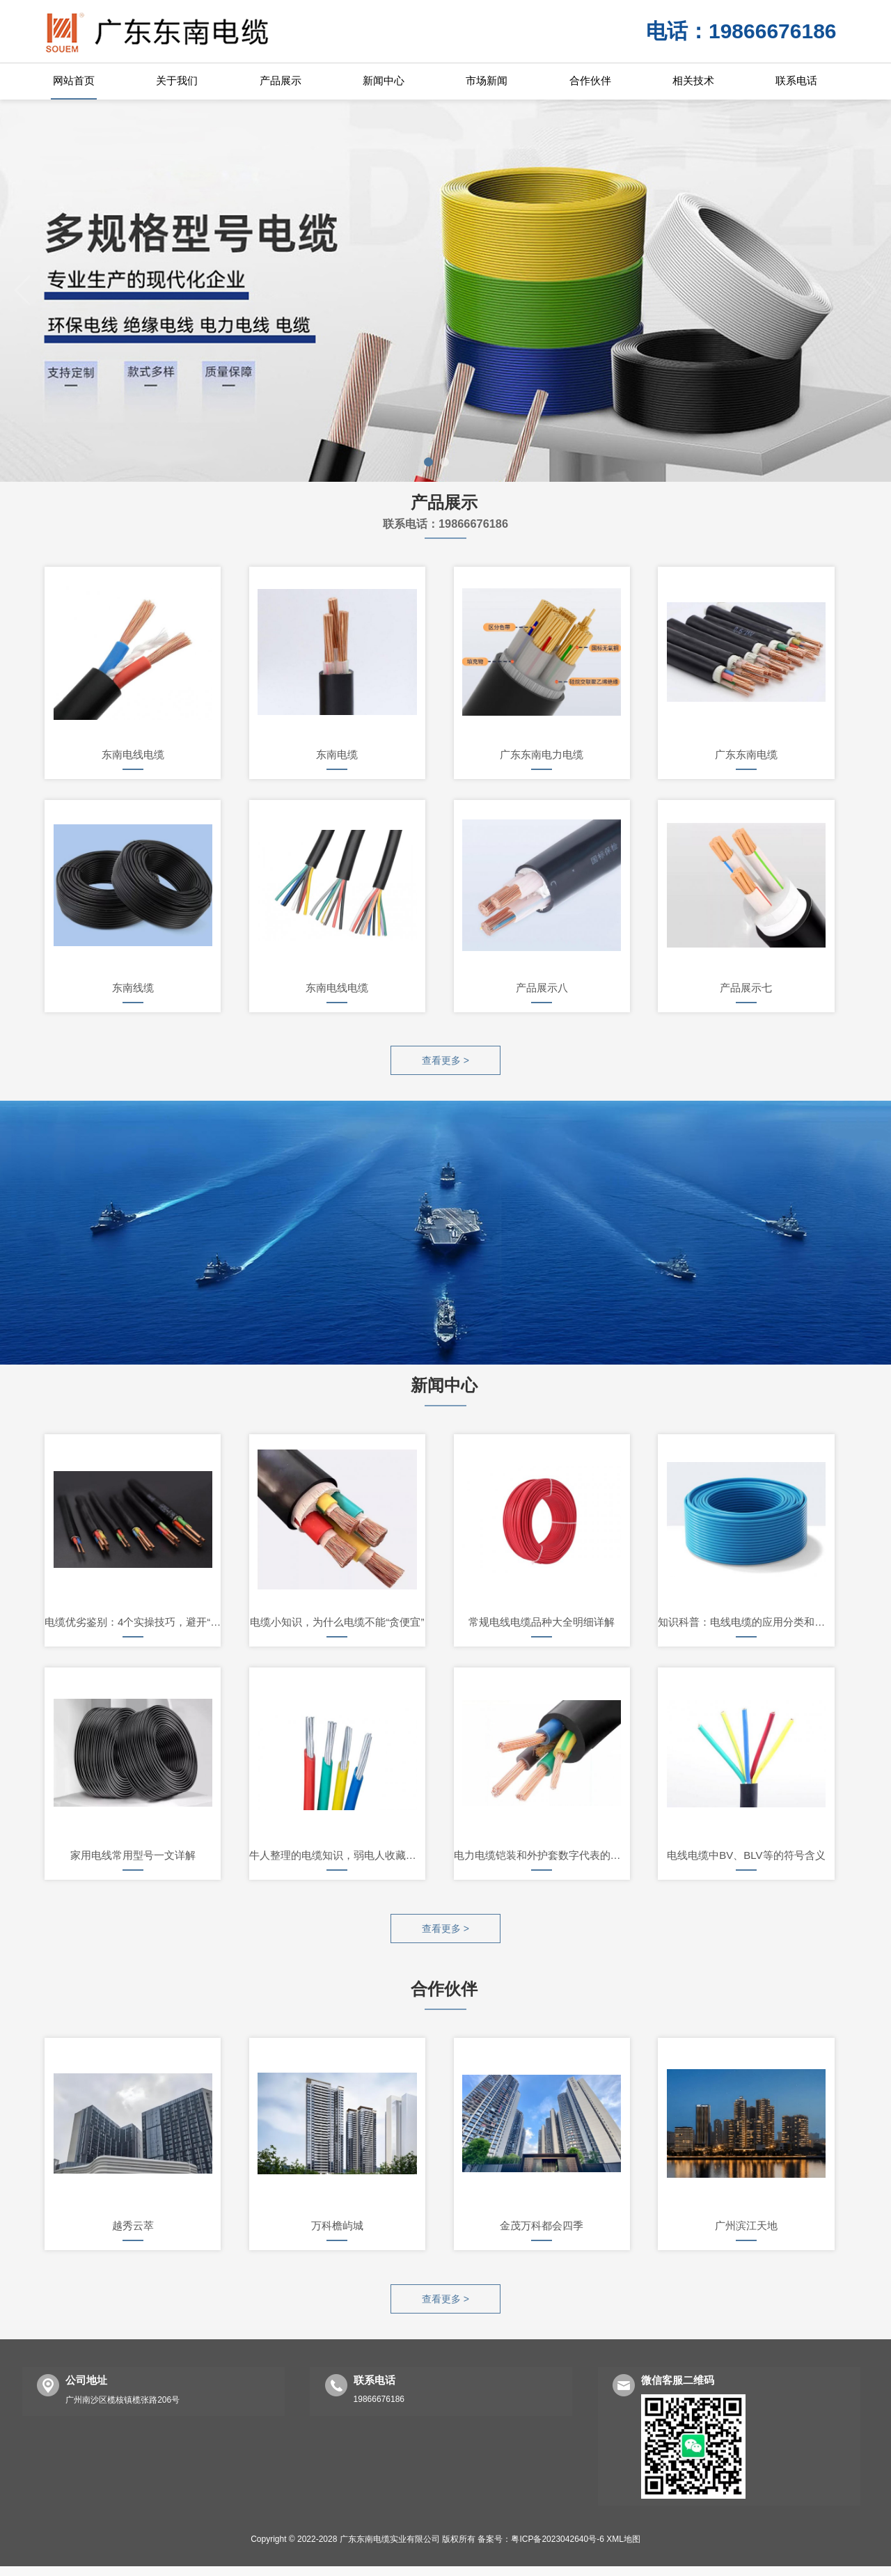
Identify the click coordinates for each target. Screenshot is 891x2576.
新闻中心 (383, 80)
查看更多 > (445, 1061)
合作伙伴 (590, 80)
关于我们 (177, 80)
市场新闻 (486, 80)
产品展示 (280, 80)
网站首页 (74, 80)
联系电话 (796, 80)
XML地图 (623, 2549)
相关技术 (693, 80)
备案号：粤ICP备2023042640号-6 (541, 2549)
